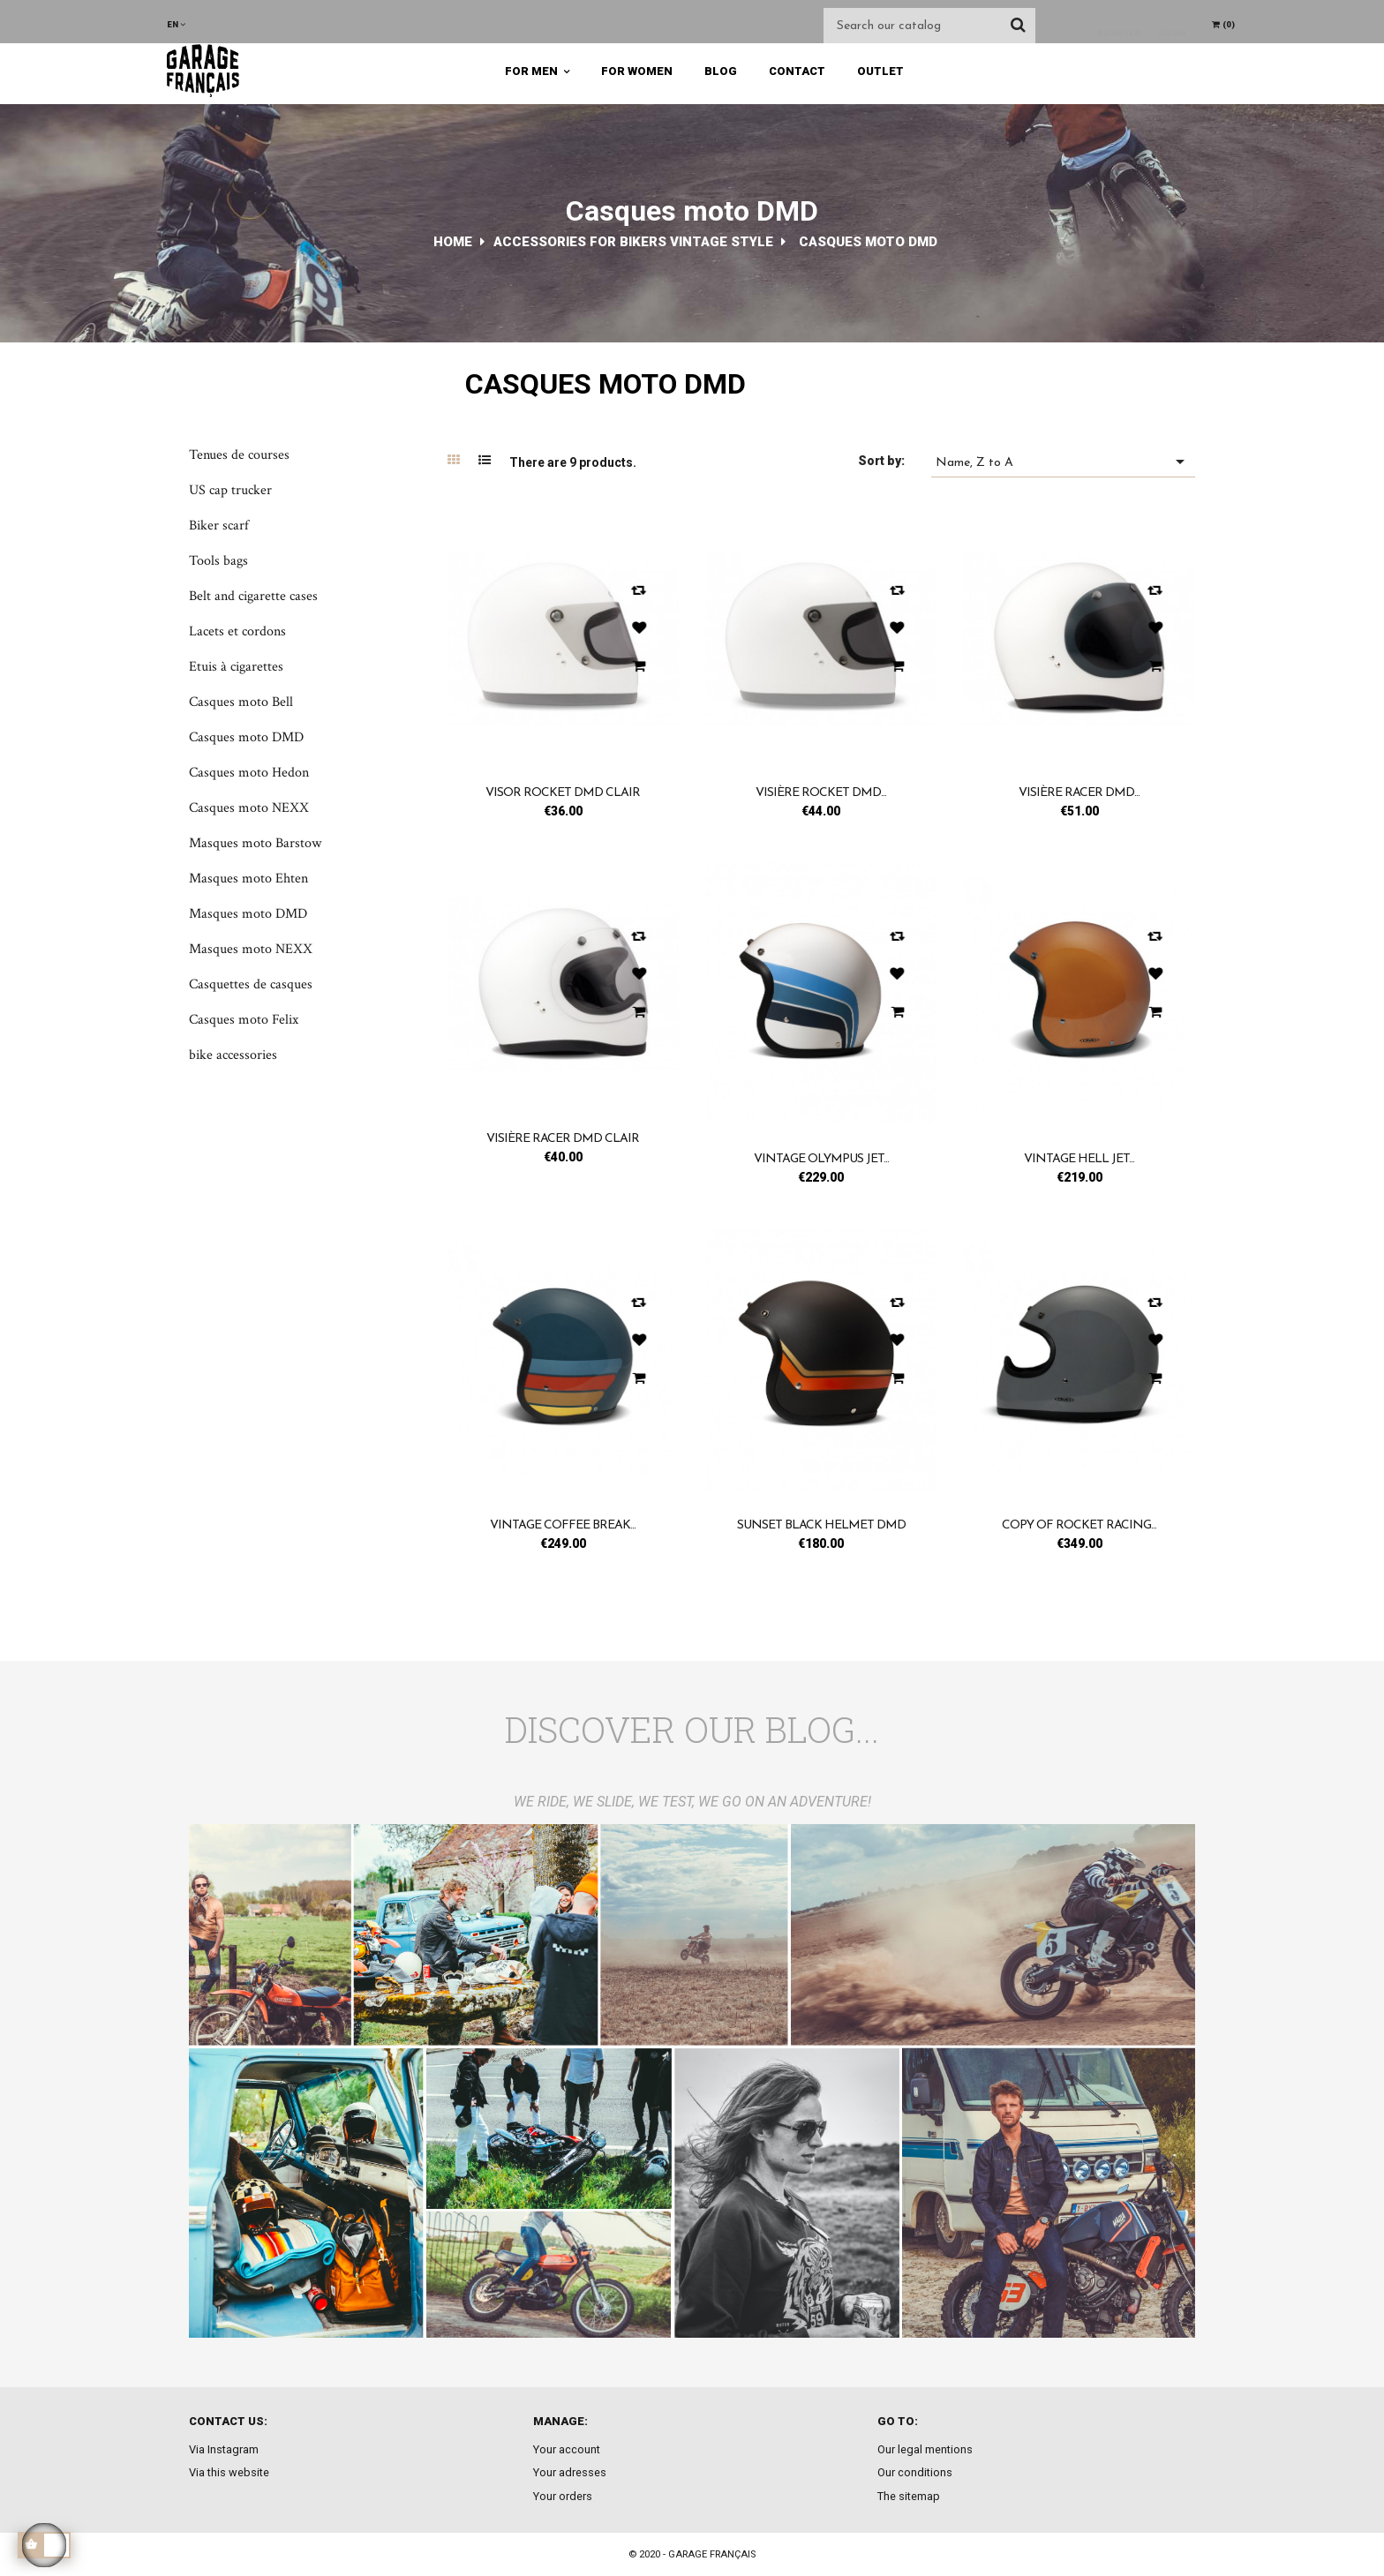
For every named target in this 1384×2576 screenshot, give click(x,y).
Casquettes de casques (250, 984)
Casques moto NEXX (249, 808)
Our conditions (914, 2472)
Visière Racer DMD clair (562, 1138)
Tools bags (218, 561)
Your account (566, 2449)
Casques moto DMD (246, 737)
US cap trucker (230, 490)
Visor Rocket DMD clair (562, 793)
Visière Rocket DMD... (821, 793)
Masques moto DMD (248, 914)
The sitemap (908, 2496)
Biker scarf (219, 525)
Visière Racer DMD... (1079, 793)
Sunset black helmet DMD (821, 1525)
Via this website (229, 2472)
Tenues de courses (239, 455)
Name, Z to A (1063, 461)
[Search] (929, 25)
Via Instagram (224, 2449)
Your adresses (569, 2472)
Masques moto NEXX (250, 949)
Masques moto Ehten (248, 878)
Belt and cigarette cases (253, 596)
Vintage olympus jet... (821, 1159)
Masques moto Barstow (255, 843)
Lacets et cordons (237, 631)
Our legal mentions (925, 2449)
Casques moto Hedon (249, 772)
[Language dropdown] (176, 24)
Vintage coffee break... (563, 1525)
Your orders (562, 2496)
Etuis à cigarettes (236, 666)
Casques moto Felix (243, 1019)
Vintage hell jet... (1079, 1159)
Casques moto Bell (241, 702)
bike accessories (233, 1055)
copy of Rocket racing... (1079, 1525)
